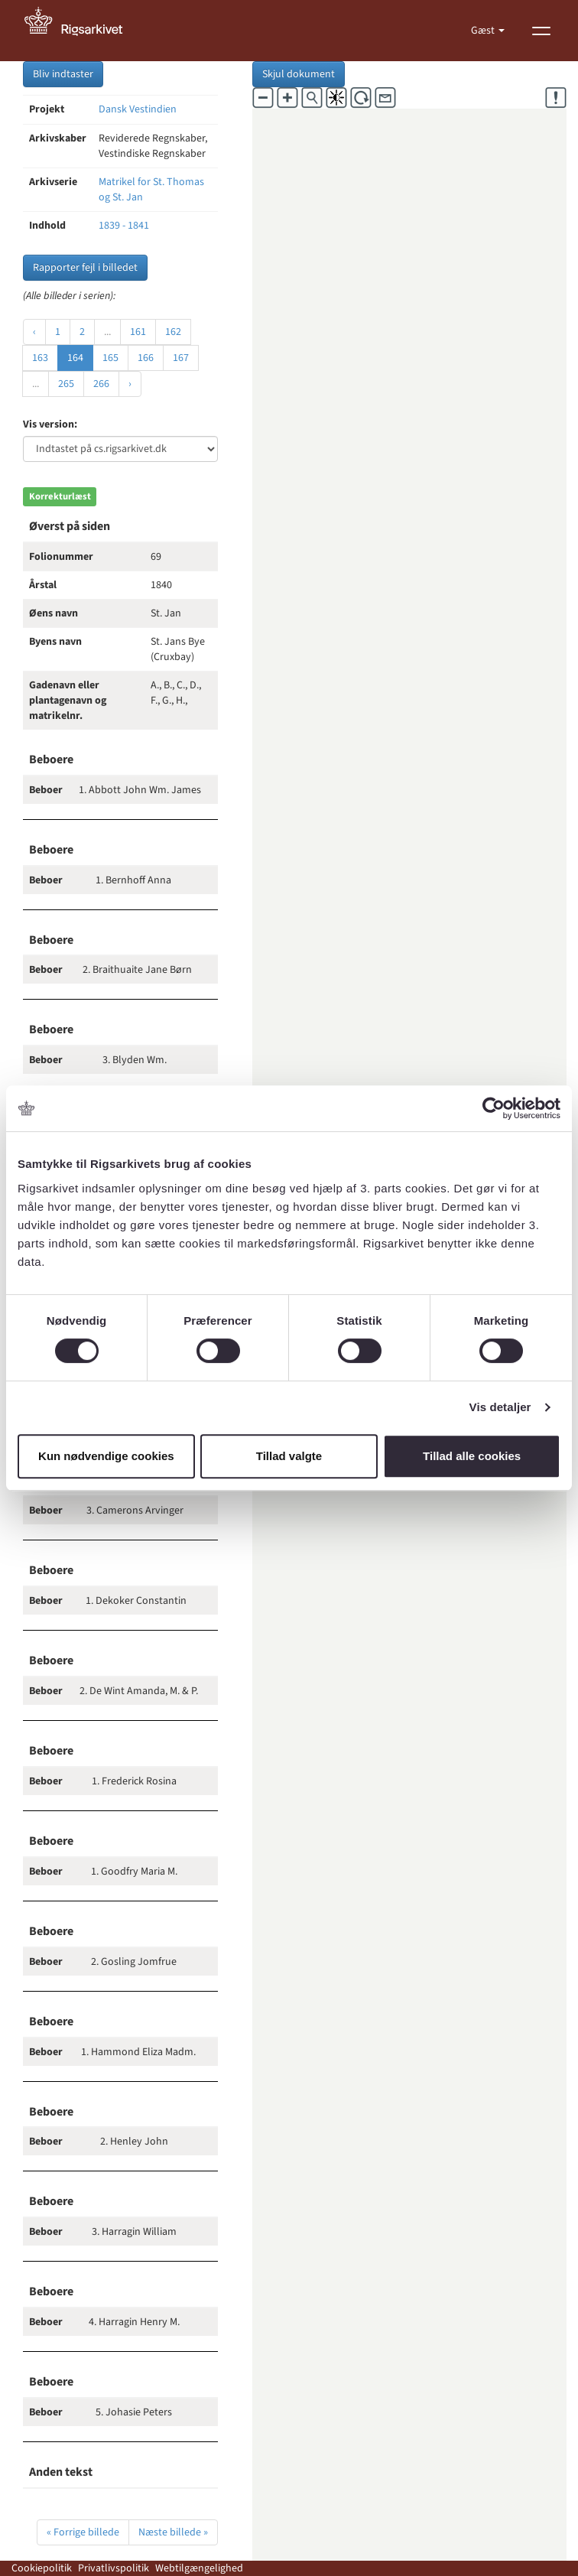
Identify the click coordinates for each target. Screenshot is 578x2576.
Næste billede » (173, 2532)
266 (101, 384)
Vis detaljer (500, 1406)
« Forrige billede (83, 2532)
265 (66, 384)
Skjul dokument (298, 74)
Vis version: (50, 424)
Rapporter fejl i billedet (85, 267)
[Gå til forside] (81, 30)
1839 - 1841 (124, 225)
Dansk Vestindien (138, 109)
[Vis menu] (541, 30)
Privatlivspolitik (113, 2568)
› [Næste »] (130, 384)
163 (40, 358)
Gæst (484, 30)
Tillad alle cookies (472, 1455)
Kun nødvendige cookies (106, 1455)
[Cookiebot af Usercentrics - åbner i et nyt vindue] (493, 1108)
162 (173, 332)
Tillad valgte (289, 1455)
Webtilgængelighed (199, 2568)
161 (138, 332)
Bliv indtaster (63, 74)
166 (146, 358)
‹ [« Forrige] (34, 332)
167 (181, 358)
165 (110, 358)
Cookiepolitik (41, 2568)
